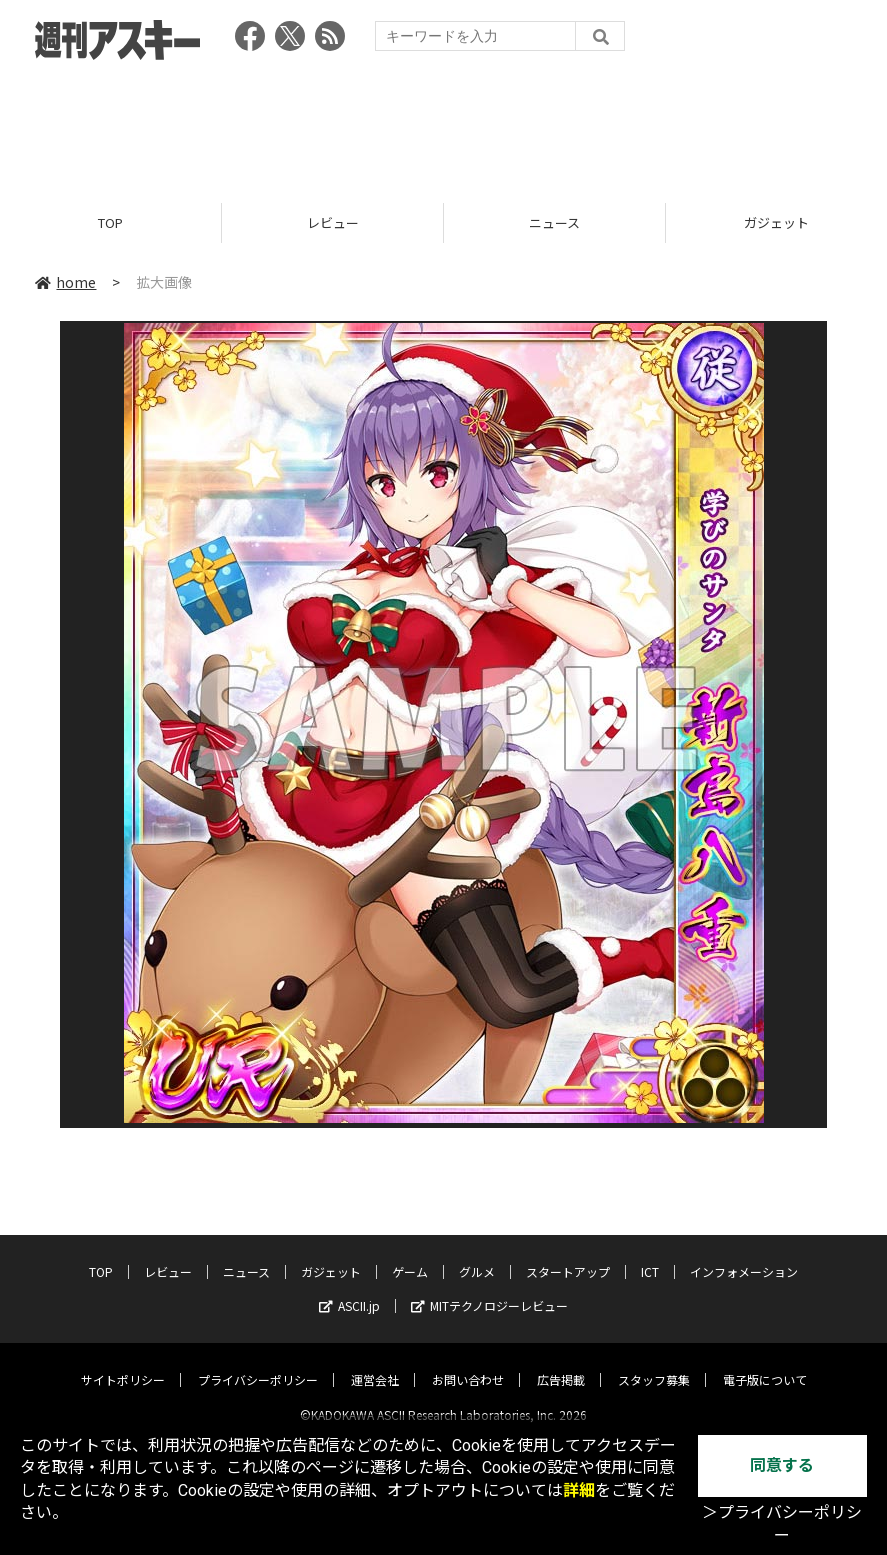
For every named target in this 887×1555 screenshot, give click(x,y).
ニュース (554, 222)
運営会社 (375, 1362)
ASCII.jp (349, 1288)
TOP (110, 222)
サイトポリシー (123, 1362)
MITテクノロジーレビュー (489, 1288)
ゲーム (410, 1254)
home (65, 282)
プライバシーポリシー (258, 1362)
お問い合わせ (468, 1362)
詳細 (579, 1490)
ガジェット (331, 1254)
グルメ (477, 1254)
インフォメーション (744, 1254)
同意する (782, 1465)
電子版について (765, 1362)
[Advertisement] (444, 125)
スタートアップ (568, 1254)
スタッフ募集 (654, 1362)
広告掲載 (561, 1362)
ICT (650, 1254)
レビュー (333, 222)
